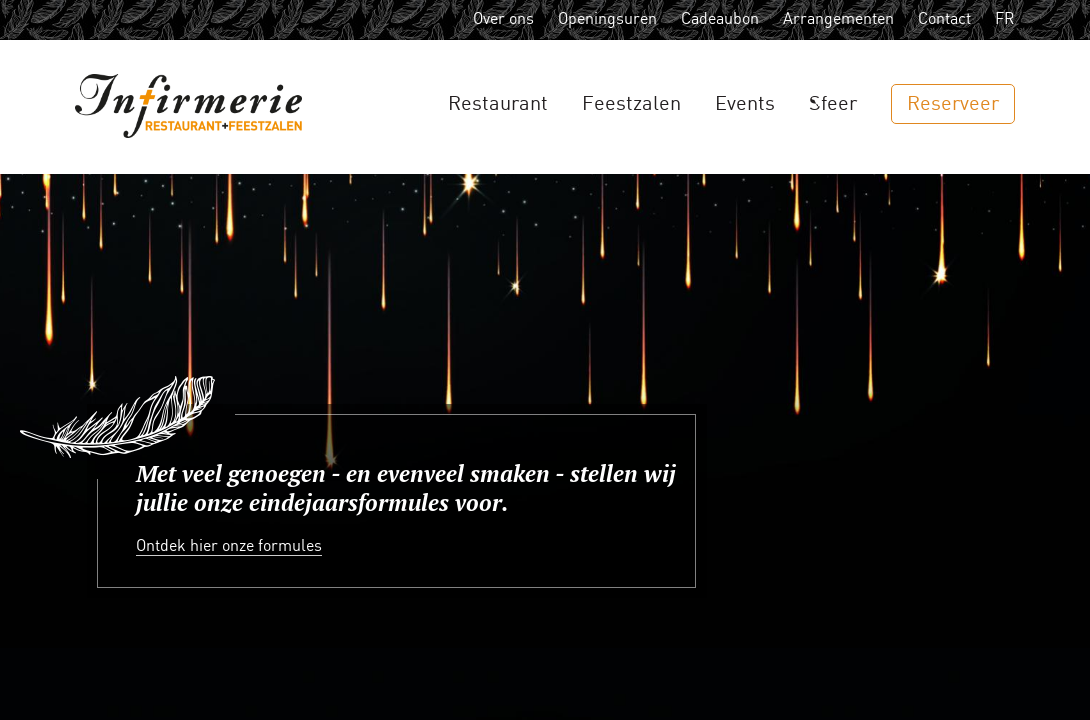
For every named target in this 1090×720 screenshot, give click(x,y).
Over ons (503, 19)
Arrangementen (838, 19)
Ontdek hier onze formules (229, 546)
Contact (944, 19)
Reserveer (953, 104)
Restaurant (498, 104)
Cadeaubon (720, 19)
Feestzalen (631, 104)
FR (1005, 19)
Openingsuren (607, 19)
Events (745, 104)
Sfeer (833, 104)
